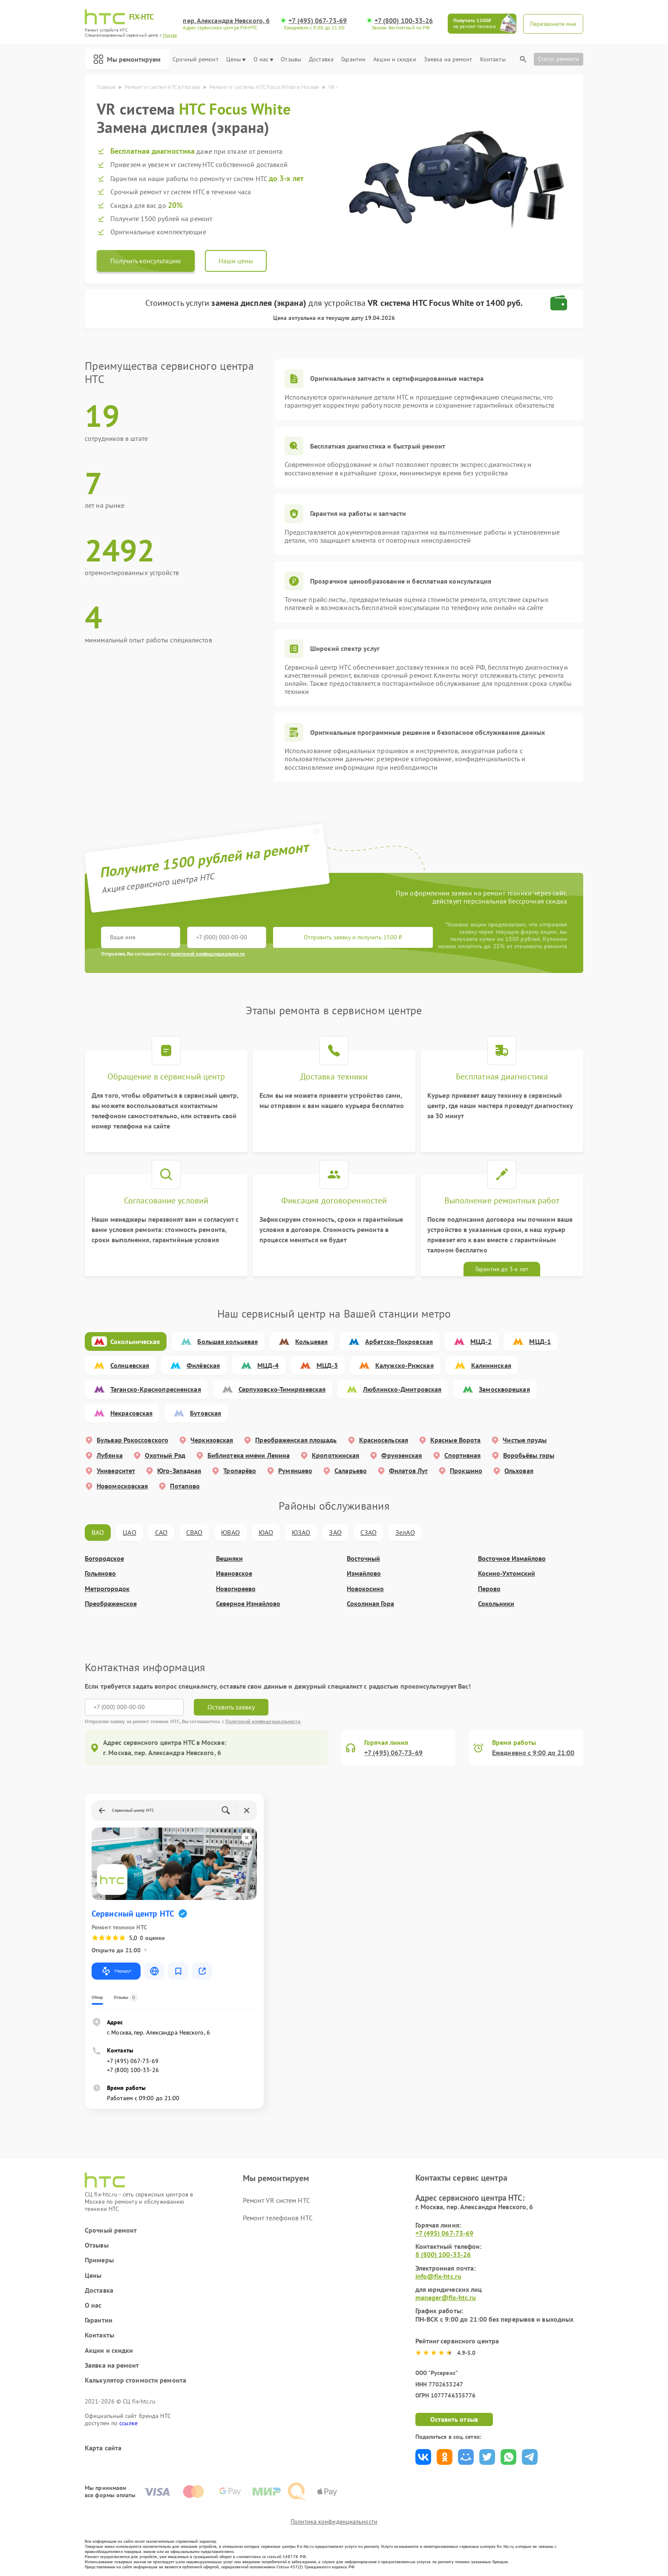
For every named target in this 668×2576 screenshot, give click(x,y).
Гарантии (353, 59)
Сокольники (496, 1604)
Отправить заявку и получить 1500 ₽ (353, 937)
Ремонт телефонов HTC (278, 2217)
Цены (235, 59)
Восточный (363, 1558)
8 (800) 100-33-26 (443, 2254)
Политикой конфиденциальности (263, 1721)
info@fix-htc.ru (438, 2276)
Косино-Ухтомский (506, 1573)
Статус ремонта (558, 59)
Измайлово (364, 1573)
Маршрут (116, 1971)
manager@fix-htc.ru (445, 2297)
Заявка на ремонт (448, 59)
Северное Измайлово (248, 1604)
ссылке (128, 2423)
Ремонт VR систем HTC (276, 2200)
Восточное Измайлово (512, 1558)
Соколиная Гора (370, 1604)
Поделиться (423, 2457)
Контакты (493, 59)
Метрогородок (107, 1589)
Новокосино (365, 1589)
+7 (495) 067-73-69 (317, 21)
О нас (263, 59)
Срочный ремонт (195, 59)
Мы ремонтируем (127, 59)
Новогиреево (236, 1589)
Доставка (321, 59)
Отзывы (291, 59)
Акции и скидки (394, 59)
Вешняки (229, 1558)
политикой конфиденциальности (207, 953)
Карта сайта (103, 2448)
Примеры (99, 2260)
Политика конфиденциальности (334, 2521)
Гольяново (100, 1573)
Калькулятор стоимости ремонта (135, 2380)
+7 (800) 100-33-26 (403, 21)
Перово (489, 1589)
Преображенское (111, 1604)
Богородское (104, 1558)
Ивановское (234, 1573)
